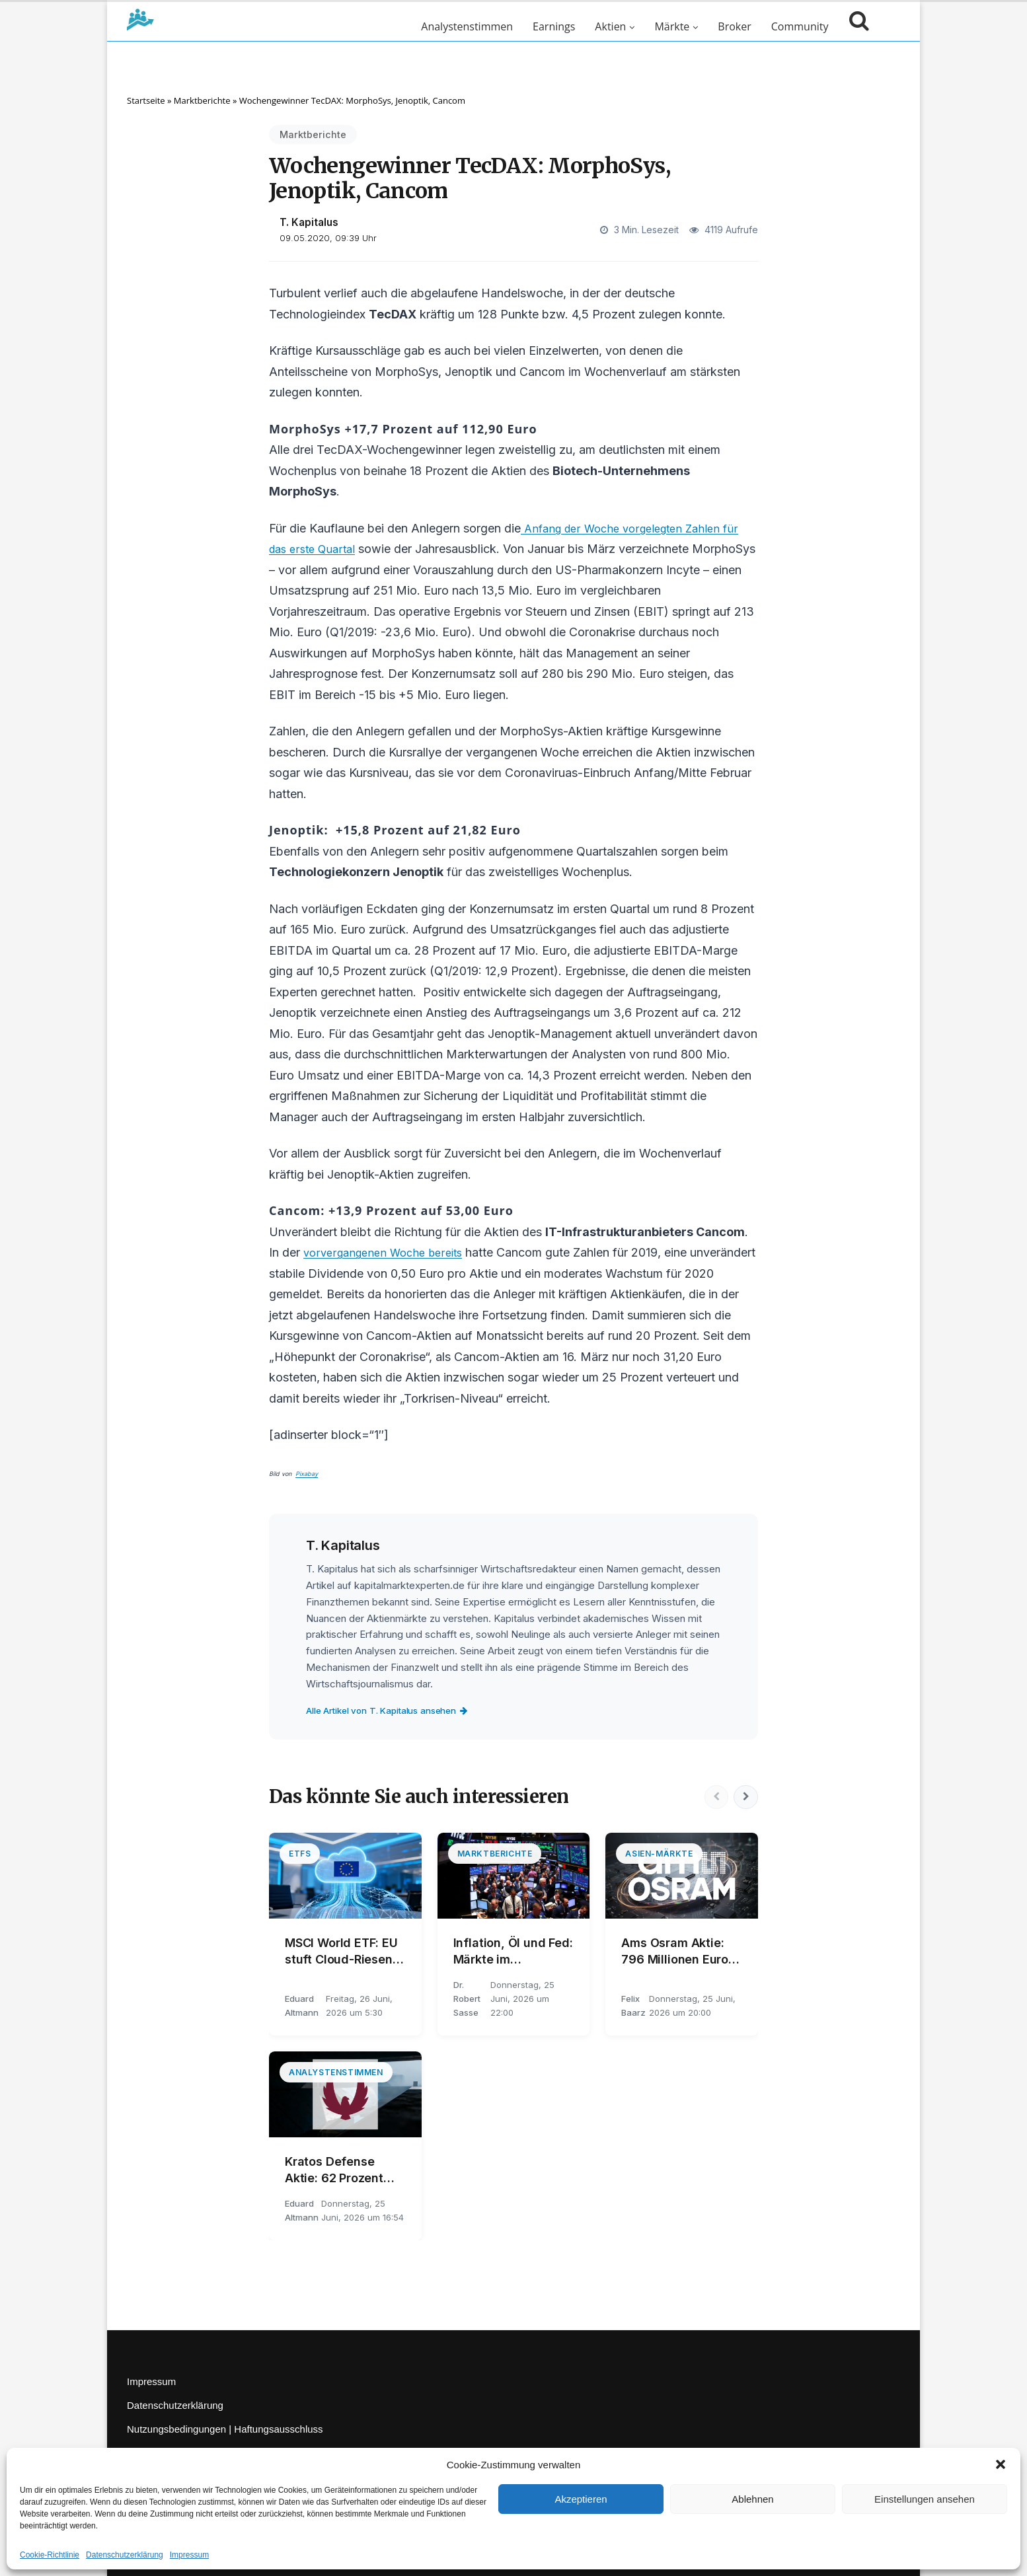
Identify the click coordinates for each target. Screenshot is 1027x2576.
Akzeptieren (580, 2499)
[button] (1000, 2464)
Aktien (610, 26)
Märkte (671, 26)
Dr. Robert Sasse (466, 1998)
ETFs (300, 1853)
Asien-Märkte (659, 1853)
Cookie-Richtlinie (49, 2554)
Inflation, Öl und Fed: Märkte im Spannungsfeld (513, 1952)
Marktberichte (202, 100)
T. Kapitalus (309, 222)
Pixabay (306, 1473)
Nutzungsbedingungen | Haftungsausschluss (225, 2429)
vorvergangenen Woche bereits (389, 1252)
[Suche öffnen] (856, 26)
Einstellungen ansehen (924, 2499)
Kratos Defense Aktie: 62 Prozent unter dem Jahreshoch (334, 2170)
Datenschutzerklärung (124, 2554)
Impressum (189, 2554)
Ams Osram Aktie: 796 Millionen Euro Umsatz (674, 1952)
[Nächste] (745, 1797)
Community (800, 26)
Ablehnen (752, 2499)
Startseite (146, 100)
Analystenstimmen (467, 26)
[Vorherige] (713, 1797)
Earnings (554, 26)
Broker (734, 26)
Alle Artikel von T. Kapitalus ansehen (397, 1710)
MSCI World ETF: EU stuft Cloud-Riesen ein (341, 1952)
